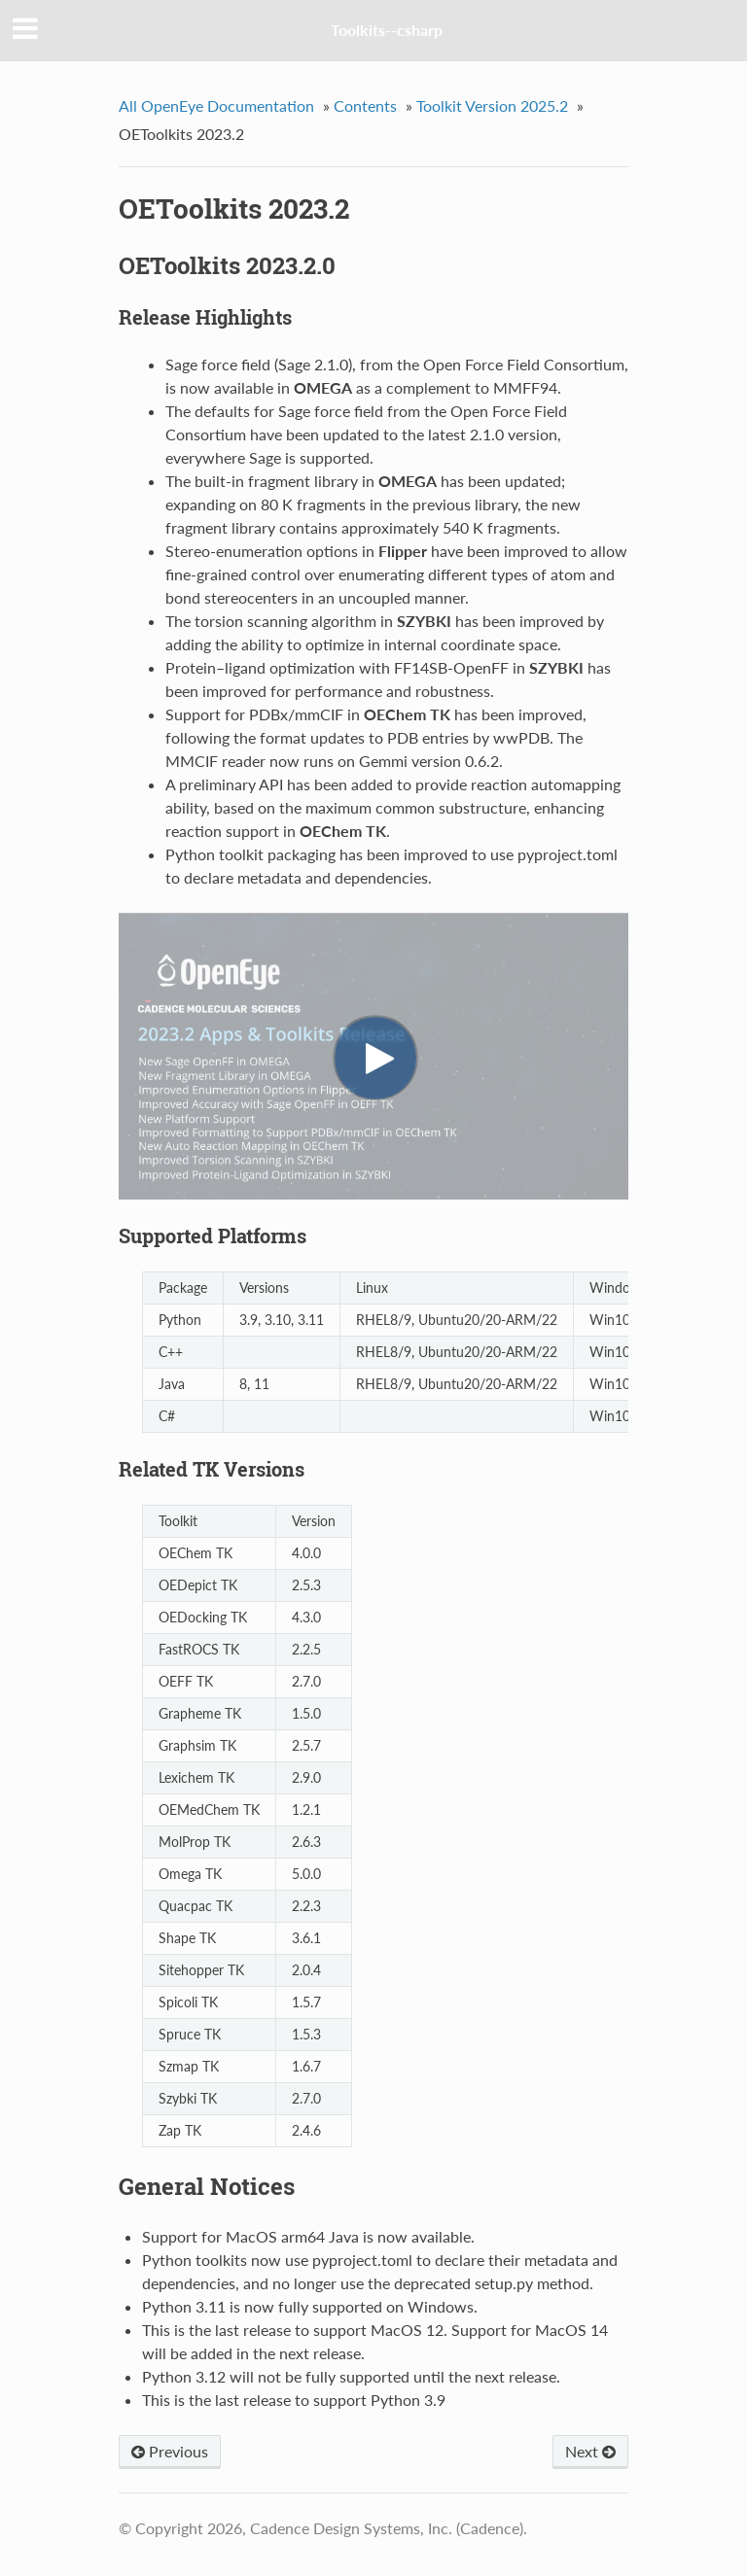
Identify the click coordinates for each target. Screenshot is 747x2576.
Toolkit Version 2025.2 (492, 105)
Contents (365, 105)
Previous (169, 2451)
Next (590, 2451)
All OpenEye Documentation (216, 105)
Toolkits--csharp (387, 29)
